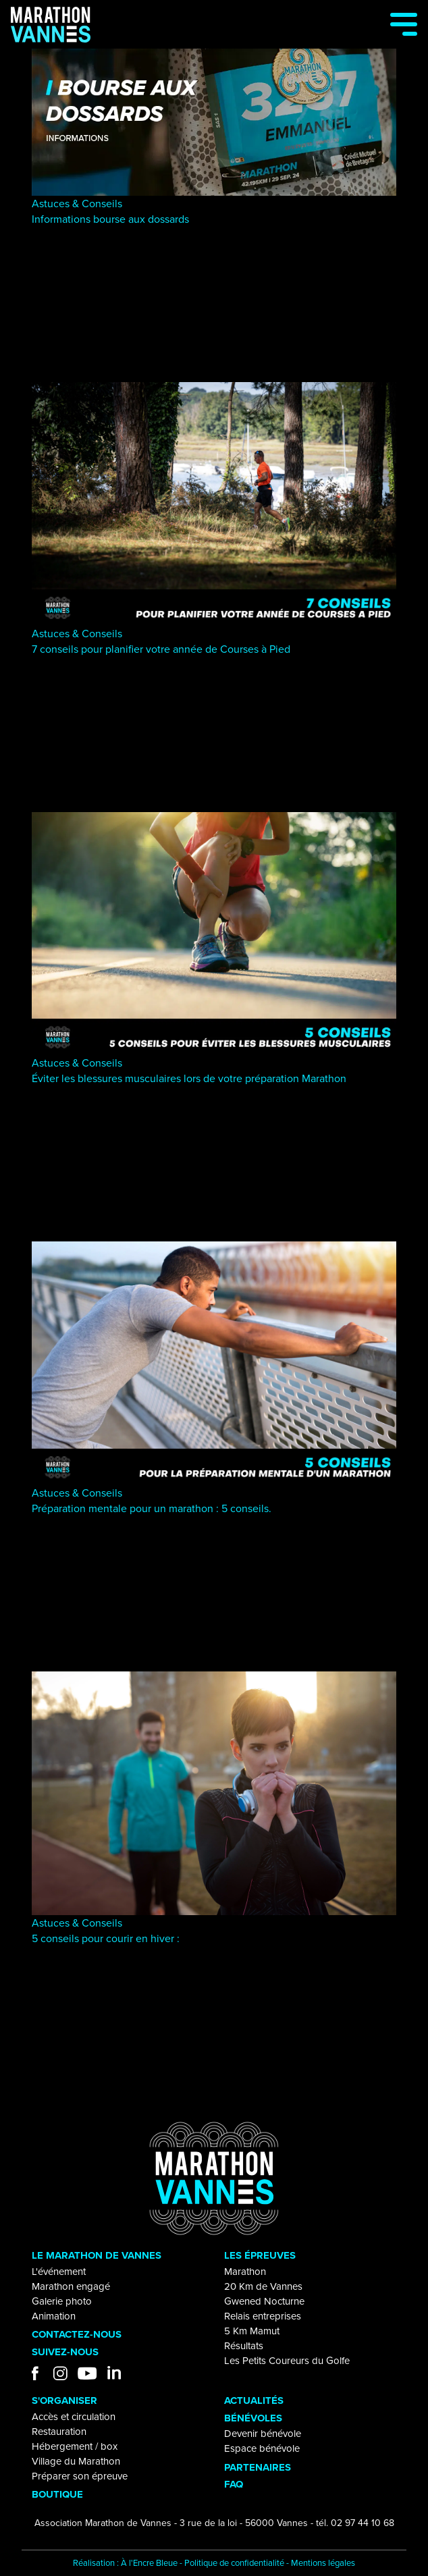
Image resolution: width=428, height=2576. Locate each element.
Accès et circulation (73, 2416)
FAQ (233, 2484)
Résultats (243, 2345)
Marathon (245, 2271)
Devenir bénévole (262, 2433)
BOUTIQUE (57, 2494)
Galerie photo (62, 2301)
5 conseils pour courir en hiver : (106, 1938)
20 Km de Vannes (263, 2286)
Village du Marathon (76, 2461)
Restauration (59, 2431)
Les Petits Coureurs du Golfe (287, 2360)
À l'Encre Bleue (149, 2562)
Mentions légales (323, 2562)
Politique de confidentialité (234, 2562)
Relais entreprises (262, 2316)
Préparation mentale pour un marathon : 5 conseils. (151, 1508)
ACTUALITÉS (254, 2400)
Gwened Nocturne (264, 2301)
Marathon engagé (71, 2286)
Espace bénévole (262, 2448)
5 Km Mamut (251, 2331)
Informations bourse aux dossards (110, 219)
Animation (54, 2316)
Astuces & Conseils (77, 203)
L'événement (59, 2271)
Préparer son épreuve (80, 2476)
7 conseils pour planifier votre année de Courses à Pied (161, 649)
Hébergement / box (74, 2446)
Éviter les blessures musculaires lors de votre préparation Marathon (189, 1078)
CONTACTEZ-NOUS (77, 2334)
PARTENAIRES (257, 2467)
